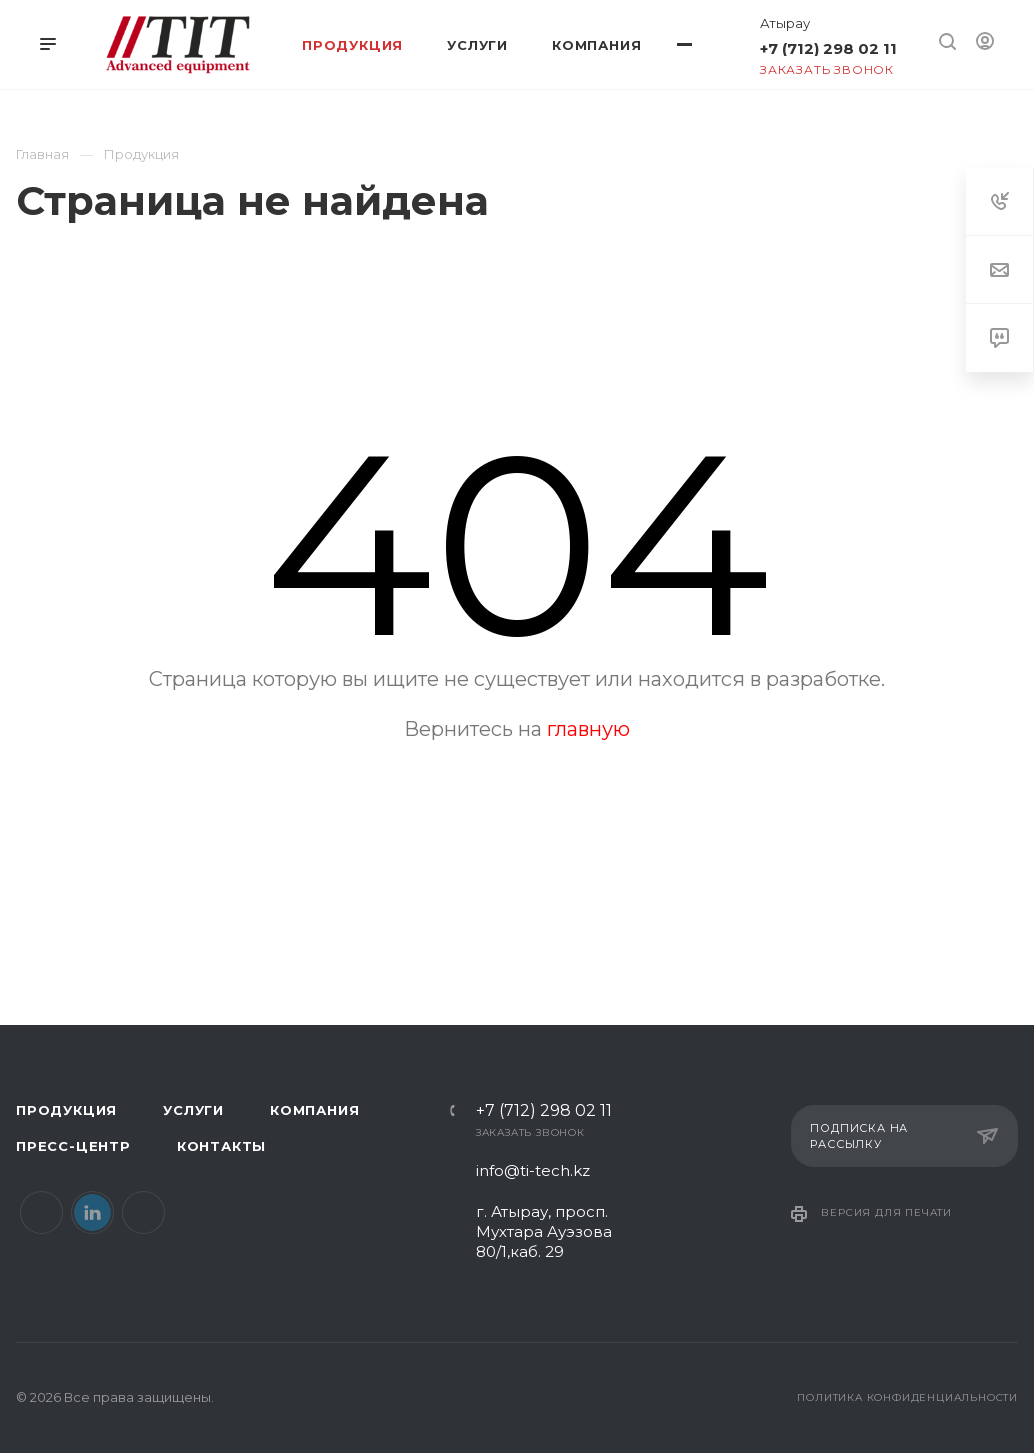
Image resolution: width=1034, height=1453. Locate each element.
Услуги (193, 1110)
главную (588, 729)
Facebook (41, 1212)
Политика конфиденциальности (907, 1397)
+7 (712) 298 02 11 (828, 48)
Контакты (221, 1146)
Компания (314, 1110)
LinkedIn (92, 1212)
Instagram (143, 1212)
